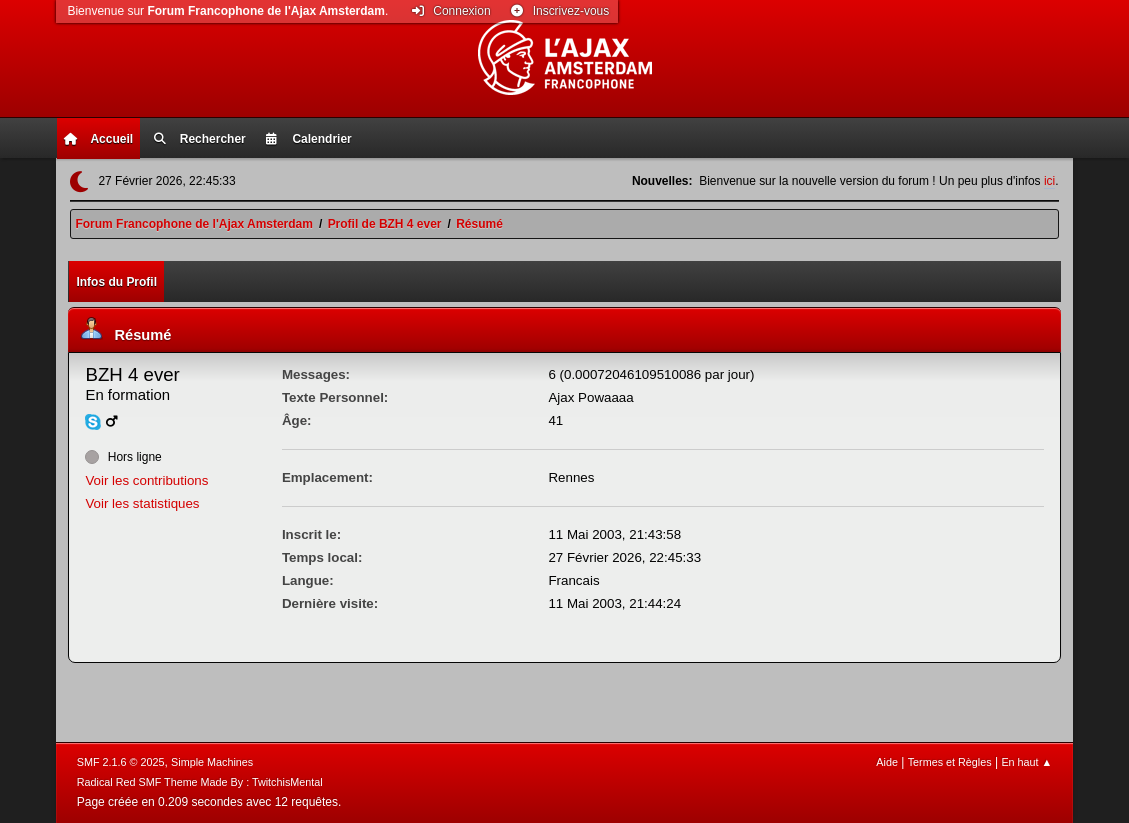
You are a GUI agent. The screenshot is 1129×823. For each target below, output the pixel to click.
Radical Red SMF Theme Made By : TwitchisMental (200, 782)
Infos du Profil (116, 282)
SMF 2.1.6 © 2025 (121, 762)
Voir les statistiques (142, 503)
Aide (887, 762)
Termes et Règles (950, 762)
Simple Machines (212, 762)
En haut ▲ (1026, 762)
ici (1049, 181)
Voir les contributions (146, 480)
